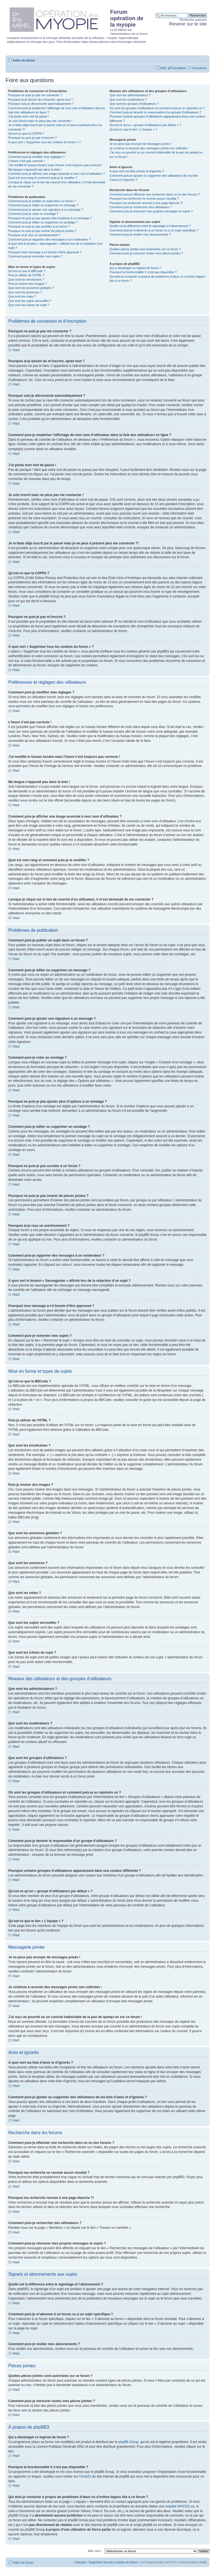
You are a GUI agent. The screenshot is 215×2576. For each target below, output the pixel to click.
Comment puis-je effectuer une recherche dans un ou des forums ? (155, 194)
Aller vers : (95, 2550)
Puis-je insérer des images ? (27, 283)
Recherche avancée (193, 19)
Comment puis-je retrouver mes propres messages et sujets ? (151, 211)
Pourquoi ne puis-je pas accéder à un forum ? (39, 226)
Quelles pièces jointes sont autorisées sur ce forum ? (145, 249)
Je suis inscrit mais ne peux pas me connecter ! (40, 120)
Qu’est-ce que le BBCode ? (26, 271)
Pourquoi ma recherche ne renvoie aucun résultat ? (144, 198)
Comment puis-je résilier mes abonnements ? (140, 234)
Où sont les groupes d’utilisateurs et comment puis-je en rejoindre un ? (157, 108)
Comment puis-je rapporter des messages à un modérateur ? (49, 239)
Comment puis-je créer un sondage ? (33, 213)
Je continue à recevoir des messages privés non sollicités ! (149, 148)
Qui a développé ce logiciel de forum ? (135, 268)
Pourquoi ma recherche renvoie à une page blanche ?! (146, 203)
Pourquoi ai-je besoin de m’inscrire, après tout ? (40, 99)
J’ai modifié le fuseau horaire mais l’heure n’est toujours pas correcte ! (55, 165)
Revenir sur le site (188, 24)
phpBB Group (128, 2442)
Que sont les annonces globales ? (31, 287)
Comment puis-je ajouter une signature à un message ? (45, 209)
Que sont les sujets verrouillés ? (29, 300)
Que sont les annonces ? (25, 292)
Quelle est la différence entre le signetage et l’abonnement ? (150, 226)
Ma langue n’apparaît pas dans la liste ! (34, 169)
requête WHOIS (177, 2506)
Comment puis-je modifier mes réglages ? (36, 156)
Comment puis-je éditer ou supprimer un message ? (43, 205)
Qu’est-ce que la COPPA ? (26, 133)
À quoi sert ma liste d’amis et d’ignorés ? (137, 171)
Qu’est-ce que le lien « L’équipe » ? (133, 129)
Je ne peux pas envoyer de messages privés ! (141, 143)
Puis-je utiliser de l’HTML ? (26, 275)
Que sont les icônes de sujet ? (28, 305)
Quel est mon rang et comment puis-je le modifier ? (42, 177)
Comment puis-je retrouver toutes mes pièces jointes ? (146, 253)
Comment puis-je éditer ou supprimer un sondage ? (43, 222)
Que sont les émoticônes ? (26, 279)
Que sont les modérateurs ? (128, 99)
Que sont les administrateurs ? (130, 95)
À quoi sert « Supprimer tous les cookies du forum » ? (44, 142)
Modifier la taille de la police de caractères (203, 59)
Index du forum (24, 60)
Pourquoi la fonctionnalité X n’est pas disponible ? (143, 272)
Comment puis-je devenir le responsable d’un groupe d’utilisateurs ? (155, 112)
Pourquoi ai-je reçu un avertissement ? (34, 235)
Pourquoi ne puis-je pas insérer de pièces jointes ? (42, 231)
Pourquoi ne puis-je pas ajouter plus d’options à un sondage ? (50, 218)
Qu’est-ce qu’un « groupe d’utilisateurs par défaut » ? (145, 125)
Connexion (199, 68)
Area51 (86, 2476)
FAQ (163, 68)
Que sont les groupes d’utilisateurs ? (134, 103)
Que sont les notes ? (22, 296)
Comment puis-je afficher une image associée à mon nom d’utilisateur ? (56, 173)
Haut (15, 350)
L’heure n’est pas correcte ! (26, 161)
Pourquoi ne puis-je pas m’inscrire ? (32, 137)
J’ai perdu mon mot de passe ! (28, 116)
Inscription (179, 68)
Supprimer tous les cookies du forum (113, 2562)
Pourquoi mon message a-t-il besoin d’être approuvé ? (45, 252)
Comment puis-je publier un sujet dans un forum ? (42, 201)
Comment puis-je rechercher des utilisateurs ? (141, 207)
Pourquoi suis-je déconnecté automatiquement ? (41, 103)
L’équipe (80, 2562)
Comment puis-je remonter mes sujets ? (35, 256)
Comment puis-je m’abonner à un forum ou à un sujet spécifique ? (154, 230)
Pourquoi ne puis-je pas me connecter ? (35, 95)
